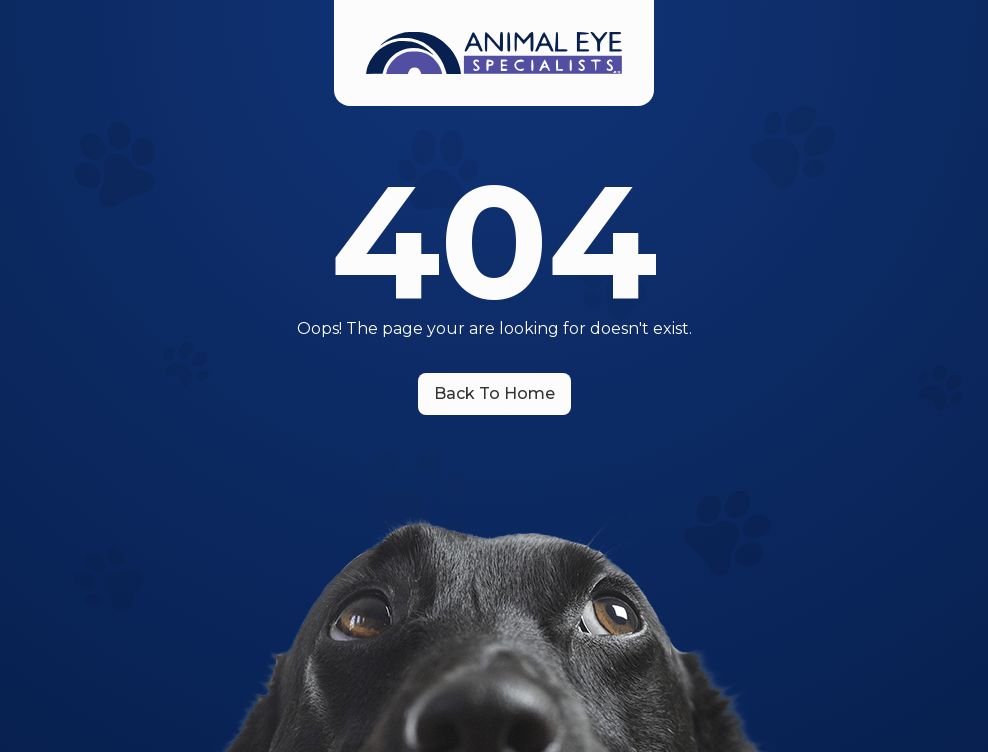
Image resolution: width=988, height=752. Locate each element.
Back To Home (494, 393)
